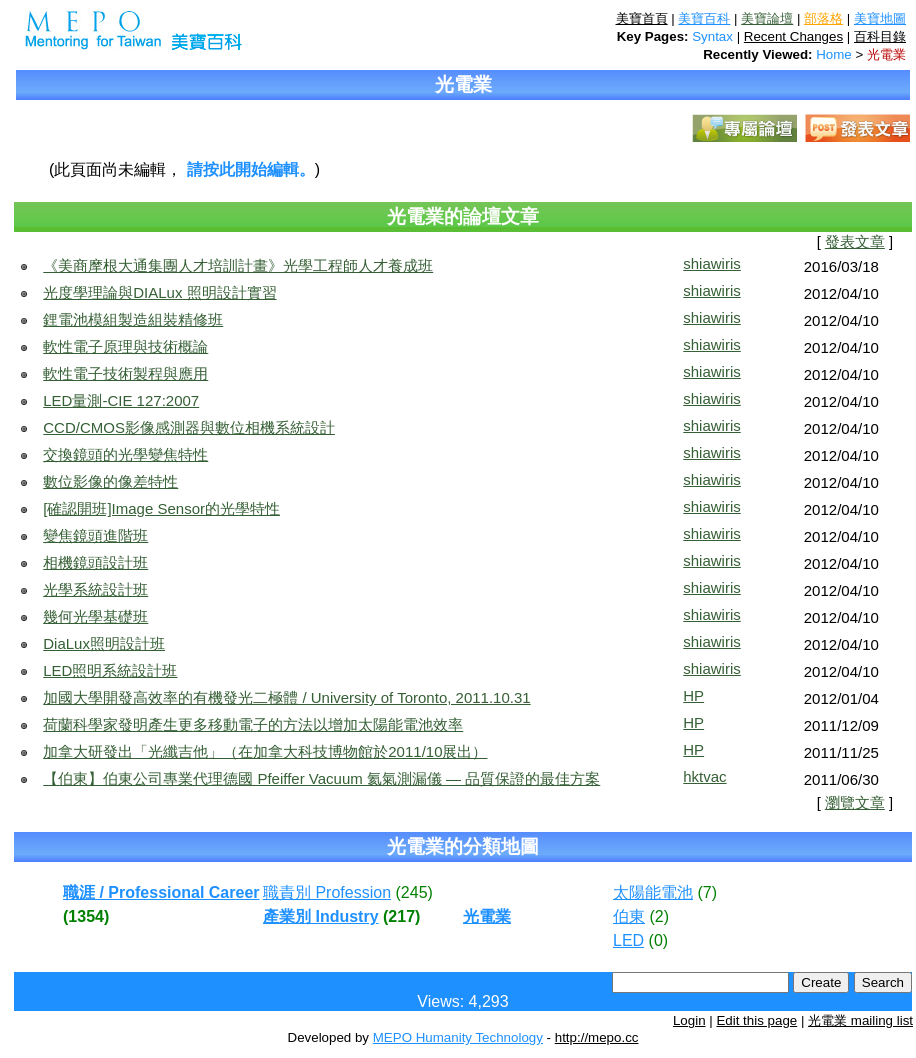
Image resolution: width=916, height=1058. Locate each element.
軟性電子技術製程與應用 (125, 373)
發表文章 (855, 242)
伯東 (629, 916)
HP (693, 695)
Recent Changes (793, 36)
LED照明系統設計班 (110, 670)
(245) (414, 892)
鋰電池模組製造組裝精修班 (133, 319)
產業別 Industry (321, 916)
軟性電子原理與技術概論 (125, 346)
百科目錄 (880, 36)
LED (628, 940)
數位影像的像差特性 (110, 481)
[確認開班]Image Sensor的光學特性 (161, 508)
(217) (401, 916)
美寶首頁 (642, 18)
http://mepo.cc (597, 1037)
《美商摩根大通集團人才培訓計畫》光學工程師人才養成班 (238, 265)
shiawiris (712, 263)
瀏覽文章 (855, 803)
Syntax (712, 36)
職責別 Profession (327, 892)
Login (689, 1020)
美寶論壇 (767, 18)
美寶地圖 (880, 18)
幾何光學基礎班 (95, 616)
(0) (659, 940)
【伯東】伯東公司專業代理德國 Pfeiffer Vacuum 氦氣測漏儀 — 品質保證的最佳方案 (321, 778)
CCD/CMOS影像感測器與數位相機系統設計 (189, 427)
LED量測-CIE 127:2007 (121, 400)
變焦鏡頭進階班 (95, 535)
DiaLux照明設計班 (104, 643)
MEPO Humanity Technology (458, 1037)
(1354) (86, 916)
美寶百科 (704, 18)
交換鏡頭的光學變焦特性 (125, 454)
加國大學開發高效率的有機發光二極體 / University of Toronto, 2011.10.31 (286, 697)
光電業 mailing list (860, 1020)
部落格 (823, 18)
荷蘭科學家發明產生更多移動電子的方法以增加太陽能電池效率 (253, 724)
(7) (707, 892)
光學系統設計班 (95, 589)
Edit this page (756, 1020)
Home (834, 54)
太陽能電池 (653, 892)
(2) (659, 916)
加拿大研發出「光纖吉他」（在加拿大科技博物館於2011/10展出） (265, 751)
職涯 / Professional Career (161, 892)
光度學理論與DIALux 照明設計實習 (159, 292)
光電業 (886, 54)
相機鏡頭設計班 (95, 562)
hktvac (704, 776)
